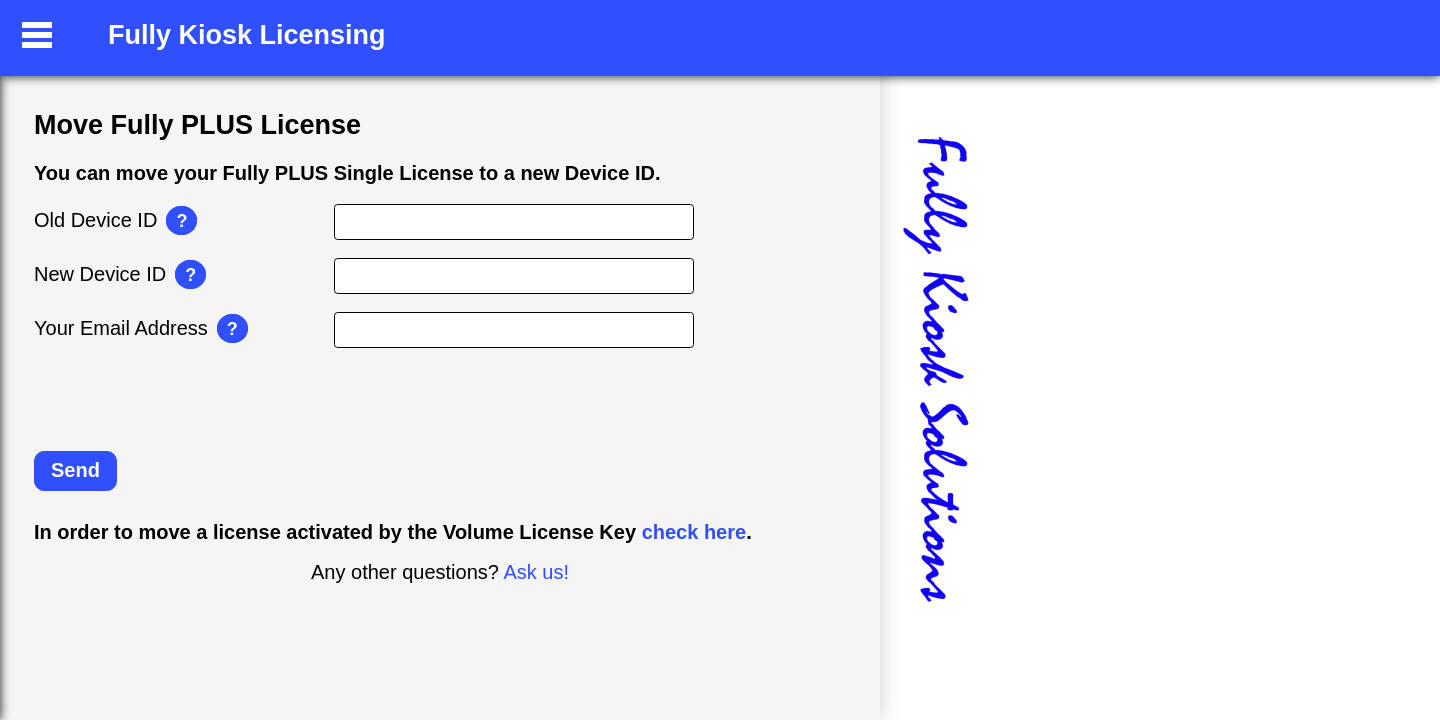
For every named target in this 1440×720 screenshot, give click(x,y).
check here (694, 532)
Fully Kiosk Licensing (247, 35)
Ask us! (536, 572)
